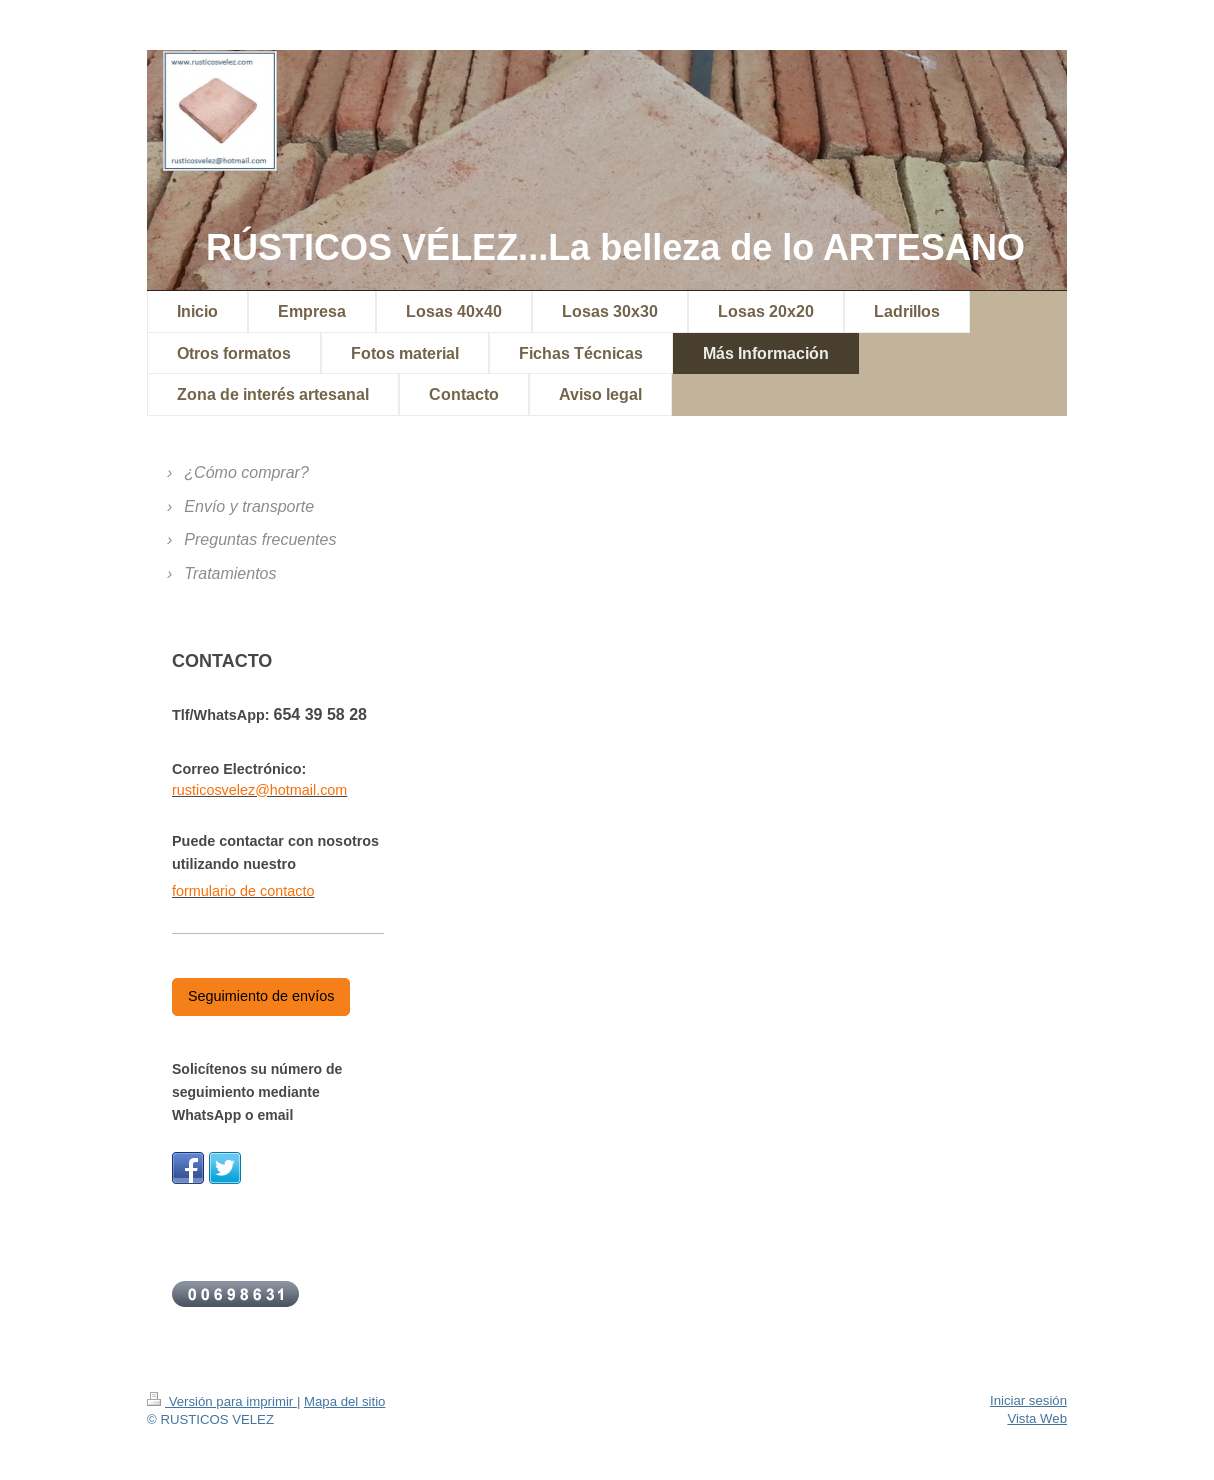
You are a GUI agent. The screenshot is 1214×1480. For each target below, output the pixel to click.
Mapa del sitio (344, 1401)
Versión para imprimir (222, 1401)
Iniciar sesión (1028, 1400)
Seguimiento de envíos (261, 996)
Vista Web (1037, 1418)
